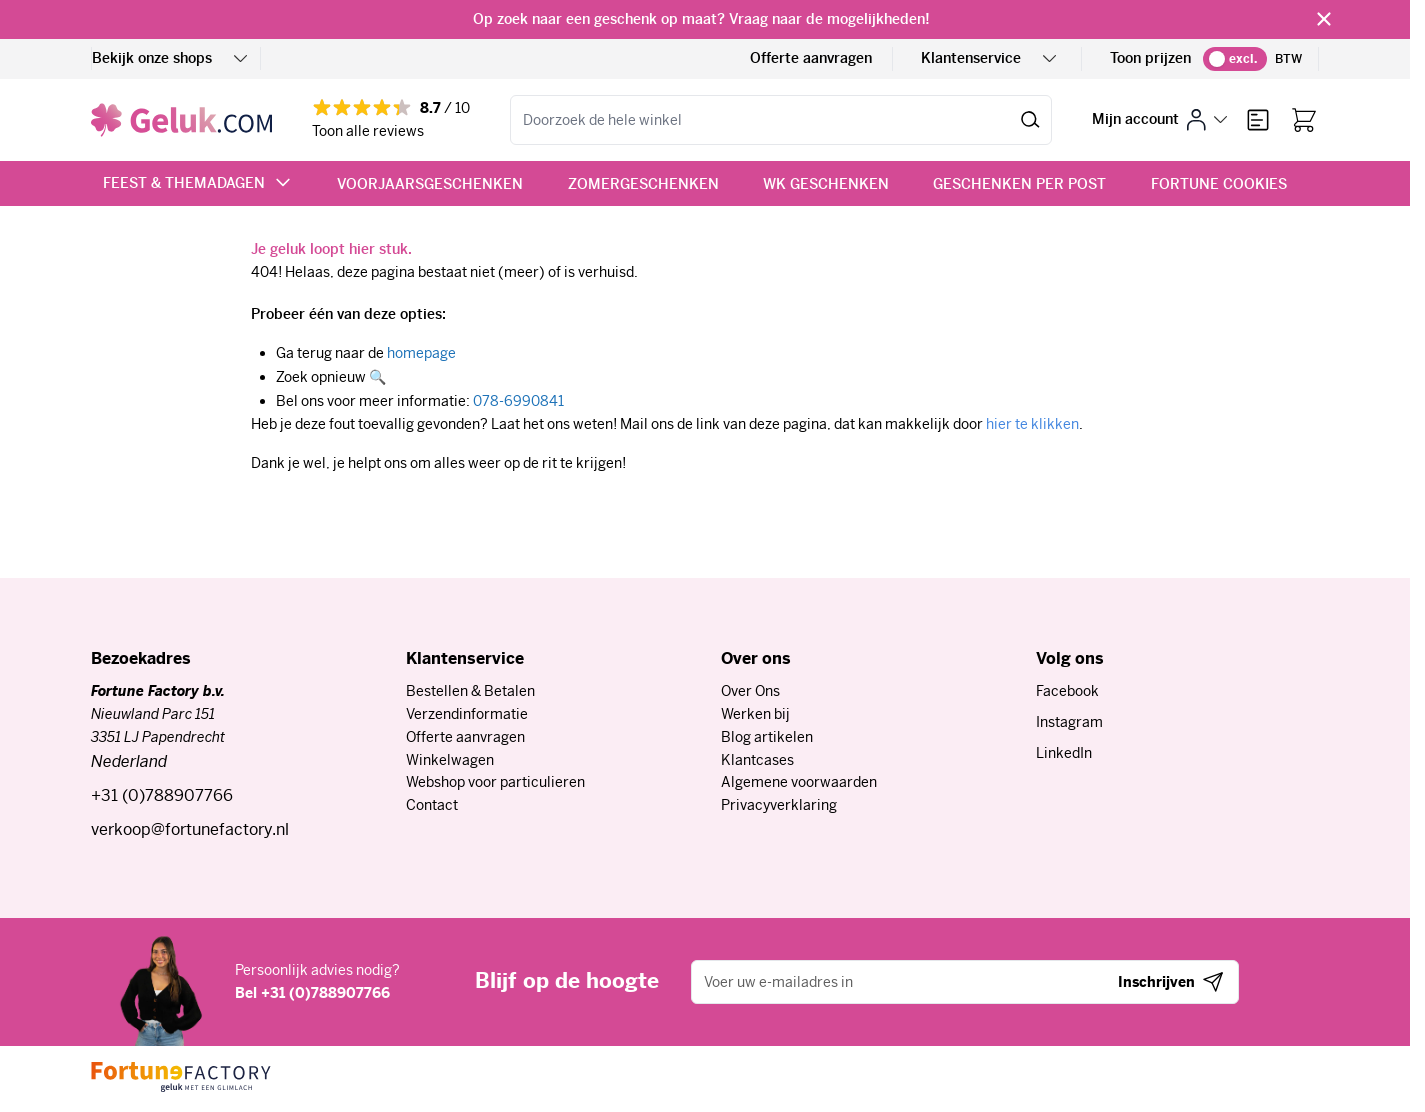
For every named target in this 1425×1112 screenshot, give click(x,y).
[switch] (1235, 59)
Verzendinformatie (467, 714)
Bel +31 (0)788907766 (312, 993)
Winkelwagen (450, 760)
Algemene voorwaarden (799, 782)
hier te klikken (1032, 424)
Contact (432, 805)
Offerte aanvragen (811, 58)
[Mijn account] (1159, 119)
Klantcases (757, 760)
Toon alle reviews (368, 131)
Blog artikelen (767, 737)
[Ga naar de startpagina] (181, 120)
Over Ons (750, 691)
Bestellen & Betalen (470, 691)
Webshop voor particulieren (495, 782)
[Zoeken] (1030, 120)
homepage (421, 353)
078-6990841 (518, 401)
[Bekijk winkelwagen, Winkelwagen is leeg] (1304, 120)
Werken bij (755, 714)
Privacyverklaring (779, 805)
